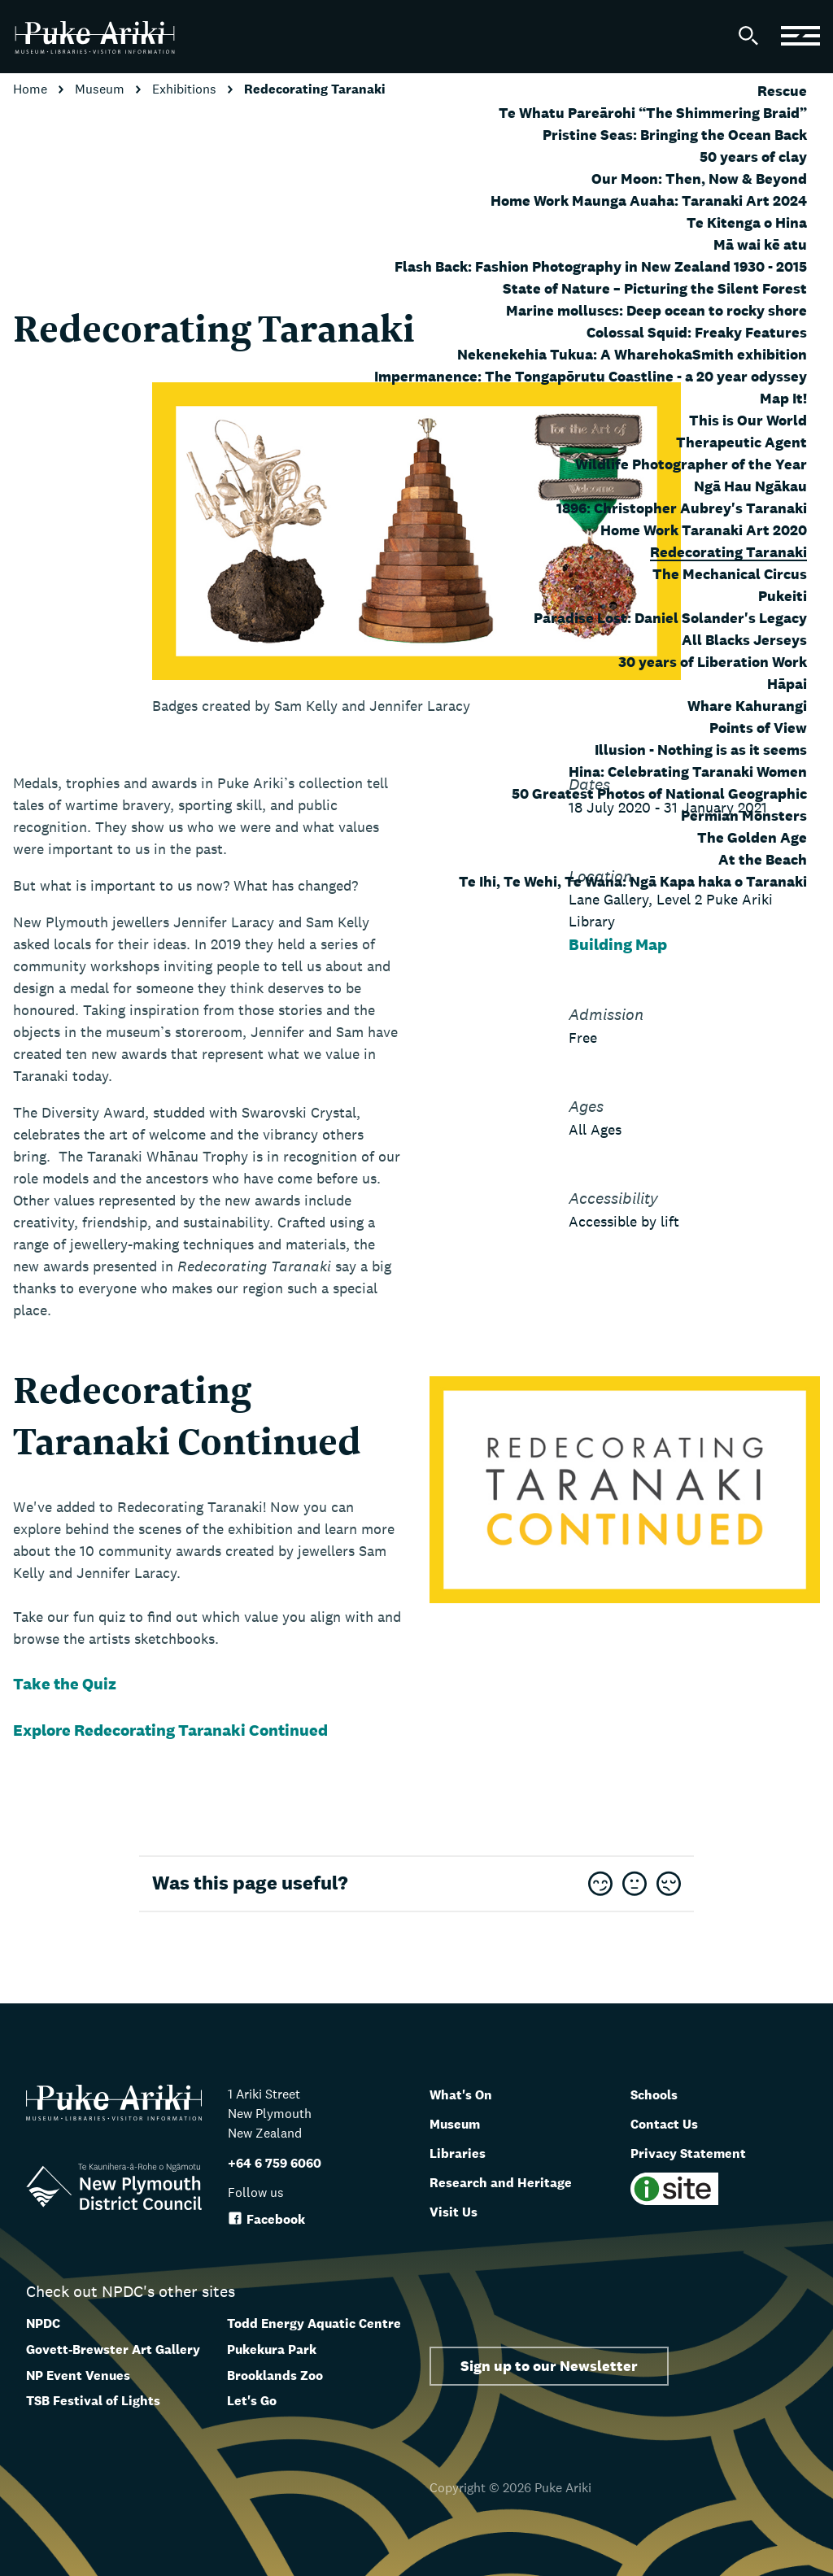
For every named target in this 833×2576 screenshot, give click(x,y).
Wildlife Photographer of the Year (691, 464)
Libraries (463, 2152)
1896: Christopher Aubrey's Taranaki (681, 508)
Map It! (783, 398)
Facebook (266, 2219)
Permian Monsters (744, 815)
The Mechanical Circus (729, 573)
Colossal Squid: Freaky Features (697, 332)
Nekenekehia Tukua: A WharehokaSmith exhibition (632, 354)
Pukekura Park (271, 2349)
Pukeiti (782, 595)
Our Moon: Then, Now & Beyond (699, 178)
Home (31, 89)
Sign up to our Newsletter (549, 2365)
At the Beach (762, 859)
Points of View (758, 727)
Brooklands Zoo (275, 2375)
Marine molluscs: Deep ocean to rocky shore (656, 310)
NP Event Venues (78, 2375)
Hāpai (787, 683)
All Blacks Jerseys (744, 639)
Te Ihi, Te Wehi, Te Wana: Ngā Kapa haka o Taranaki (633, 881)
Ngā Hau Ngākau (750, 486)
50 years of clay (753, 156)
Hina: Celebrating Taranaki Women (688, 771)
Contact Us (671, 2123)
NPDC (43, 2323)
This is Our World (748, 420)
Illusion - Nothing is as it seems (701, 749)
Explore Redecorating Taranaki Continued (172, 1730)
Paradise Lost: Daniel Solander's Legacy (670, 617)
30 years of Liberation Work (712, 661)
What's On (468, 2093)
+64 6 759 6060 (274, 2163)
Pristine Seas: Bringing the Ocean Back (675, 134)
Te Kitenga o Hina (747, 222)
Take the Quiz (64, 1683)
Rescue (782, 90)
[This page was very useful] (600, 1885)
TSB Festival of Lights (93, 2400)
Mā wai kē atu (760, 244)
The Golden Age (752, 837)
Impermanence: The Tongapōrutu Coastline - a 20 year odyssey (590, 376)
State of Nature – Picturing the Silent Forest (655, 288)
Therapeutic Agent (741, 442)
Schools (659, 2093)
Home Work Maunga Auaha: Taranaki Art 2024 (649, 200)
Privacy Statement (700, 2152)
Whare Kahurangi (747, 705)
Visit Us (458, 2210)
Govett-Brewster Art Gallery (113, 2349)
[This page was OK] (634, 1885)
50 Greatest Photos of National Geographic (659, 793)
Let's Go (252, 2400)
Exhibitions (186, 89)
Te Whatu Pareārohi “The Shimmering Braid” (653, 112)
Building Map (618, 944)
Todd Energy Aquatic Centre (314, 2323)
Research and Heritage (515, 2181)
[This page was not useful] (668, 1885)
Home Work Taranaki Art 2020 (703, 530)
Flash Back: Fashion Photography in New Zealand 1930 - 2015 (601, 266)
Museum (101, 89)
